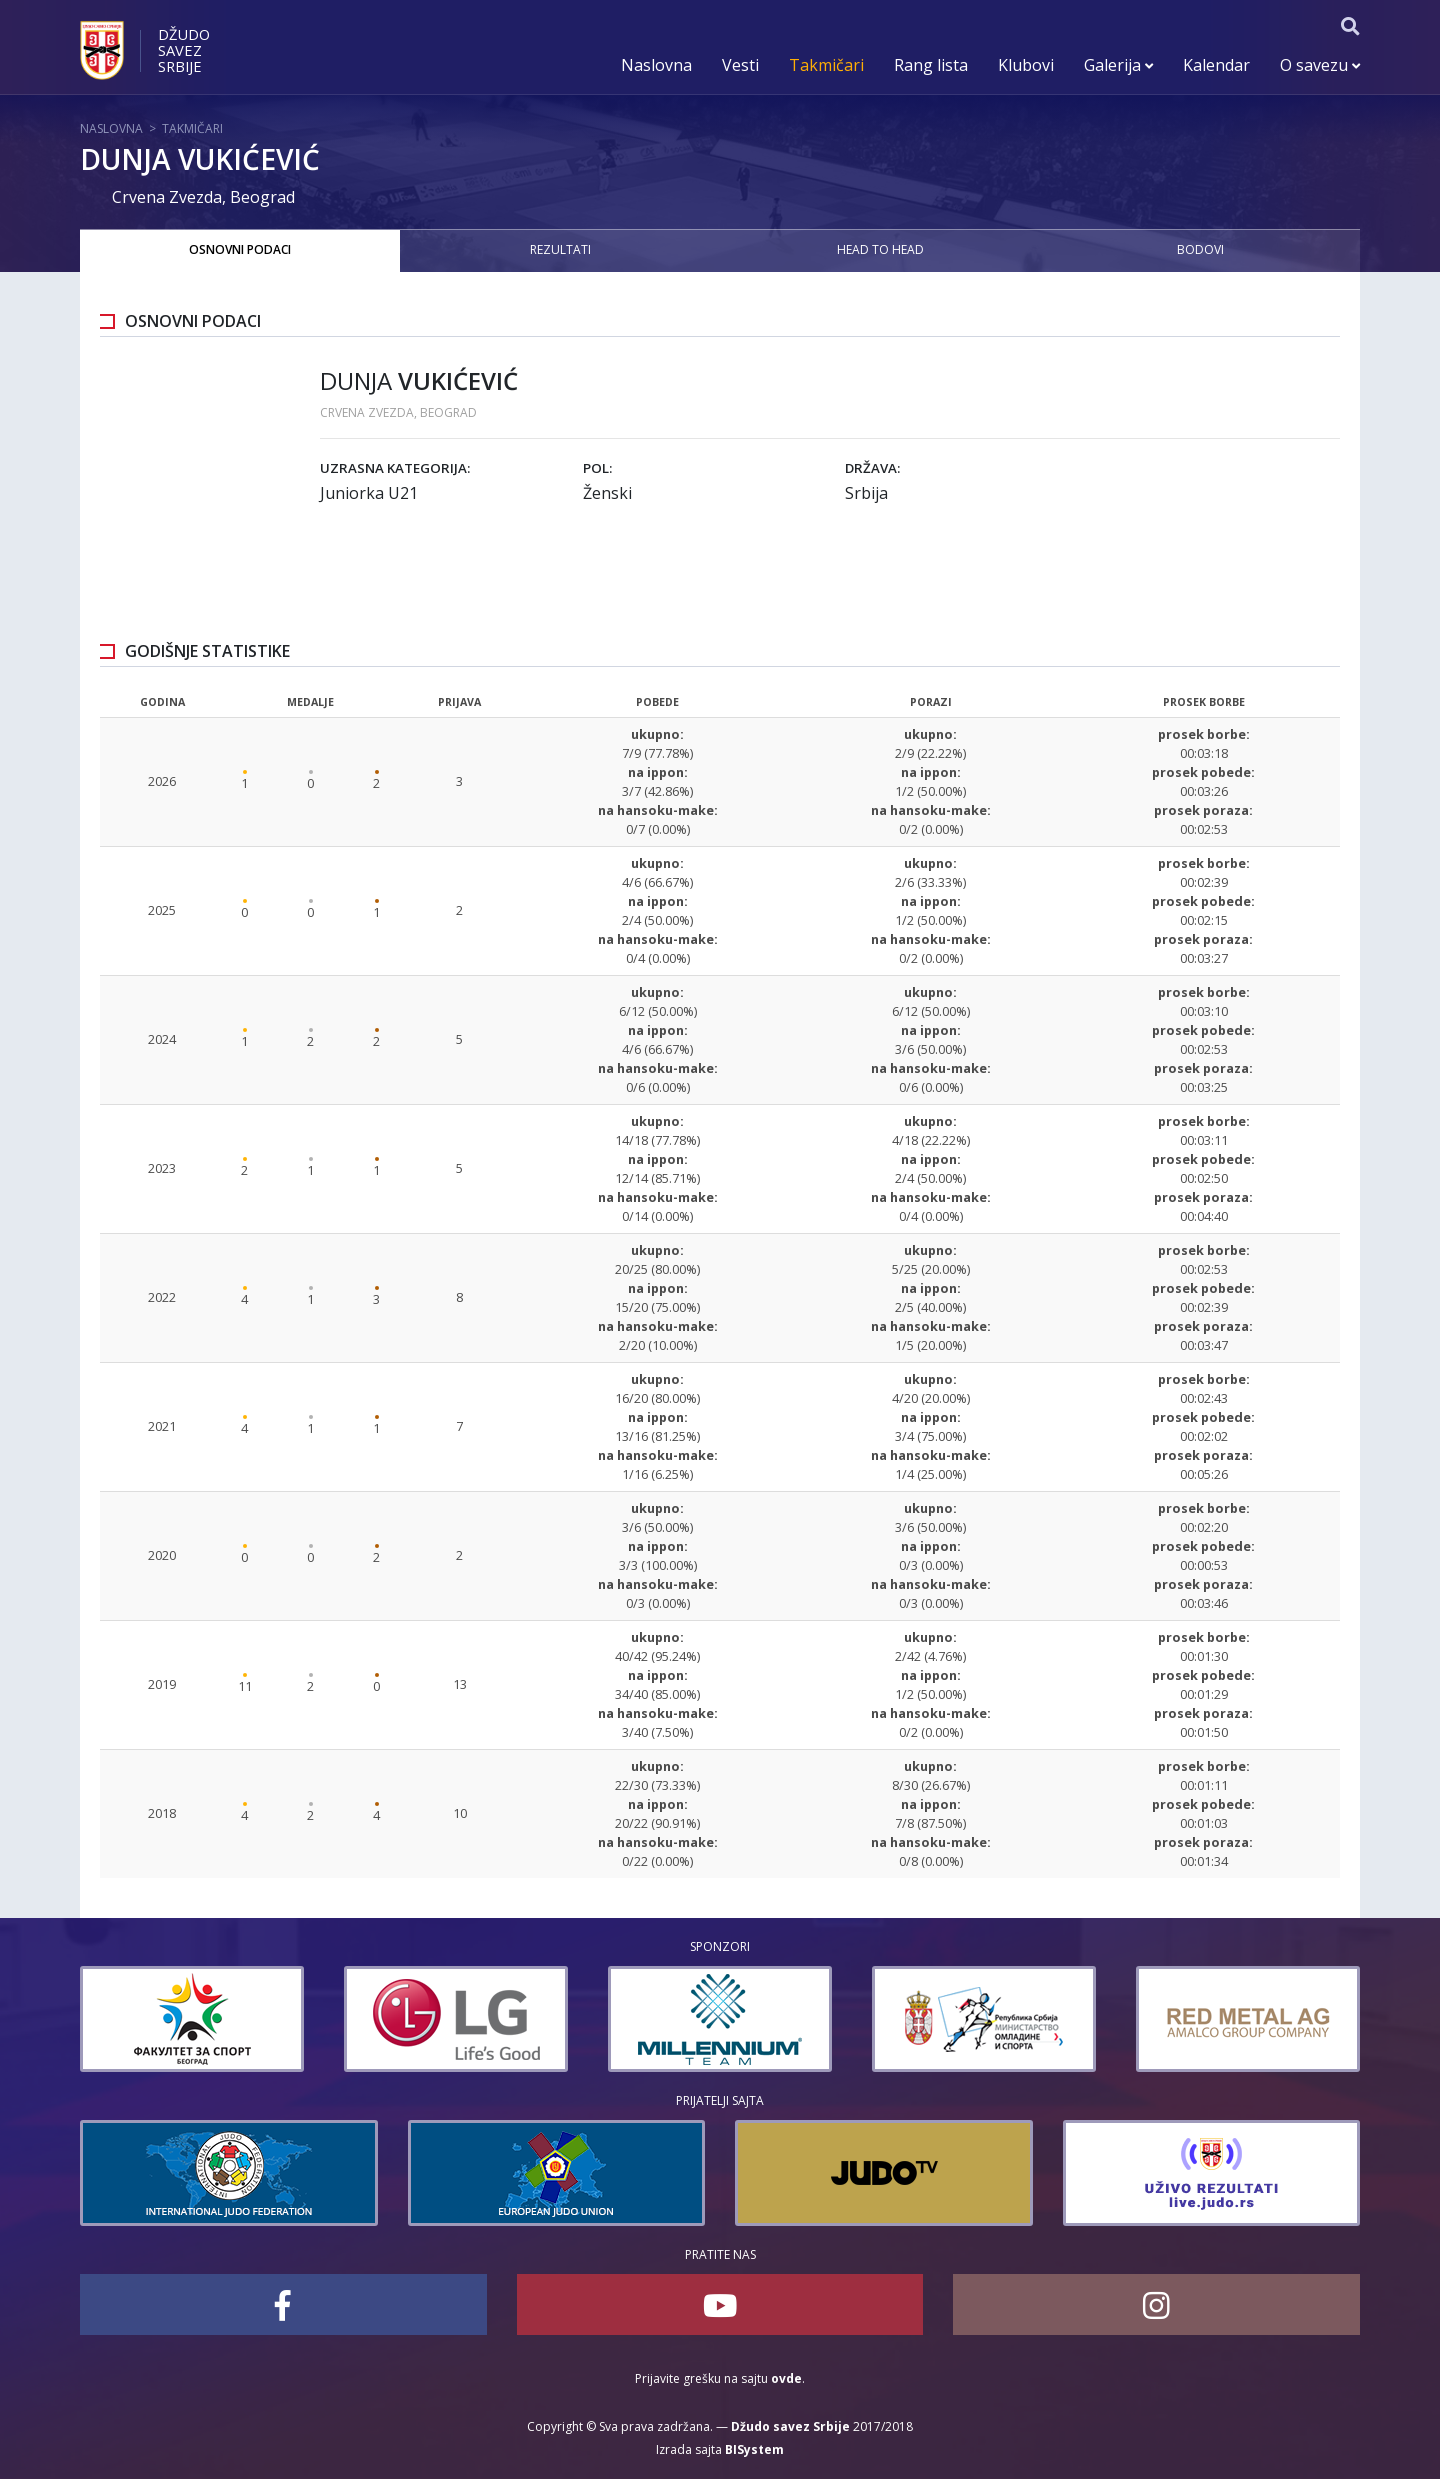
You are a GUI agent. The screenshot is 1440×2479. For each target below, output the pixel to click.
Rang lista (931, 65)
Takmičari (826, 65)
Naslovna (656, 65)
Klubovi (1026, 65)
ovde (786, 2378)
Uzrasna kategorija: (395, 468)
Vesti (740, 65)
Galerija (1118, 65)
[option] (152, 2019)
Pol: (597, 468)
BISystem (754, 2449)
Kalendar (1216, 65)
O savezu (1320, 65)
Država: (872, 468)
